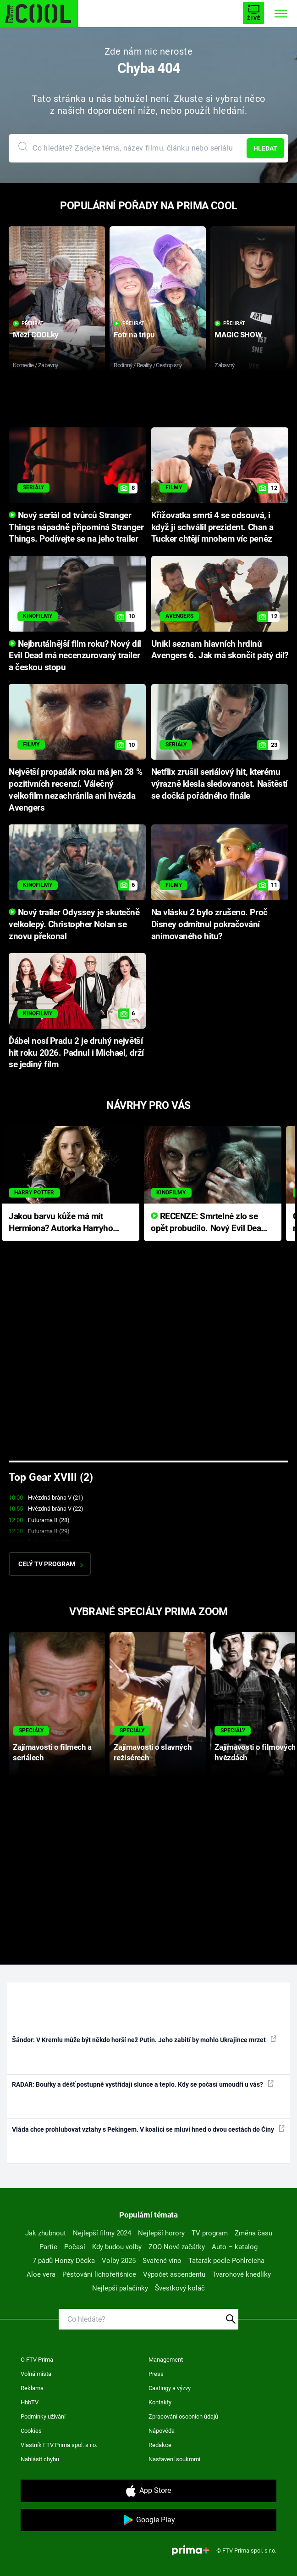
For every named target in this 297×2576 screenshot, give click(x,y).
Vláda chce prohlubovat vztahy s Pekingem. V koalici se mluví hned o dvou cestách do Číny (148, 2129)
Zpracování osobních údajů (183, 2416)
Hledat (265, 148)
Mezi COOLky (35, 334)
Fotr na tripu (134, 334)
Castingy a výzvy (169, 2388)
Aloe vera (41, 2274)
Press (156, 2373)
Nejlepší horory (161, 2233)
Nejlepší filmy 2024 (102, 2233)
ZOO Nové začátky (176, 2247)
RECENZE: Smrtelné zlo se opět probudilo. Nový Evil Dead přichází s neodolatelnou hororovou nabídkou (208, 1223)
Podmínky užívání (43, 2416)
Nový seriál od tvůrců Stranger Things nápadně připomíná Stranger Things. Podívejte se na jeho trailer (76, 527)
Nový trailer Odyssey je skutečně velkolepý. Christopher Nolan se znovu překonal (74, 924)
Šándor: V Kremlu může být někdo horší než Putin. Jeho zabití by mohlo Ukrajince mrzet (144, 2039)
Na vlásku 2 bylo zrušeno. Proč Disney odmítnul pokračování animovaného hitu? (209, 924)
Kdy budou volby (117, 2247)
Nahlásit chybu (40, 2459)
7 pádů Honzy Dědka (64, 2261)
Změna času (253, 2233)
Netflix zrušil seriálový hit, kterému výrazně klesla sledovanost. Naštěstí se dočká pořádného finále (219, 784)
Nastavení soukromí (174, 2459)
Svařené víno (162, 2261)
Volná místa (36, 2373)
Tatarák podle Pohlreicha (226, 2261)
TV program (210, 2233)
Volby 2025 (119, 2261)
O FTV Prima (37, 2359)
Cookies (31, 2430)
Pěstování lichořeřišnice (99, 2274)
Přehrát (28, 323)
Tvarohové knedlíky (241, 2274)
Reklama (32, 2388)
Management (165, 2359)
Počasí (74, 2247)
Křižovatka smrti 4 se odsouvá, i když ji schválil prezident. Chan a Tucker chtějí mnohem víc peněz (212, 527)
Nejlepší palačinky (120, 2288)
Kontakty (159, 2402)
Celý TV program (50, 1564)
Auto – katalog (235, 2247)
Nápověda (161, 2430)
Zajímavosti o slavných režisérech (153, 1752)
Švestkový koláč (180, 2288)
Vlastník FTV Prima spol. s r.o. (59, 2445)
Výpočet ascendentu (174, 2274)
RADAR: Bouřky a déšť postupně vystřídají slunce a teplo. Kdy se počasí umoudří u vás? (143, 2084)
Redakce (159, 2445)
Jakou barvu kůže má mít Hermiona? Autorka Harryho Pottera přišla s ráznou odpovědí (61, 1223)
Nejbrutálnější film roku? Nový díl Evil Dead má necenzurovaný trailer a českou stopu (75, 656)
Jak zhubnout (45, 2233)
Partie (48, 2247)
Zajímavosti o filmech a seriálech (52, 1752)
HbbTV (29, 2402)
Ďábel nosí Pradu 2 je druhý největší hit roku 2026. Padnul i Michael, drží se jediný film (76, 1053)
